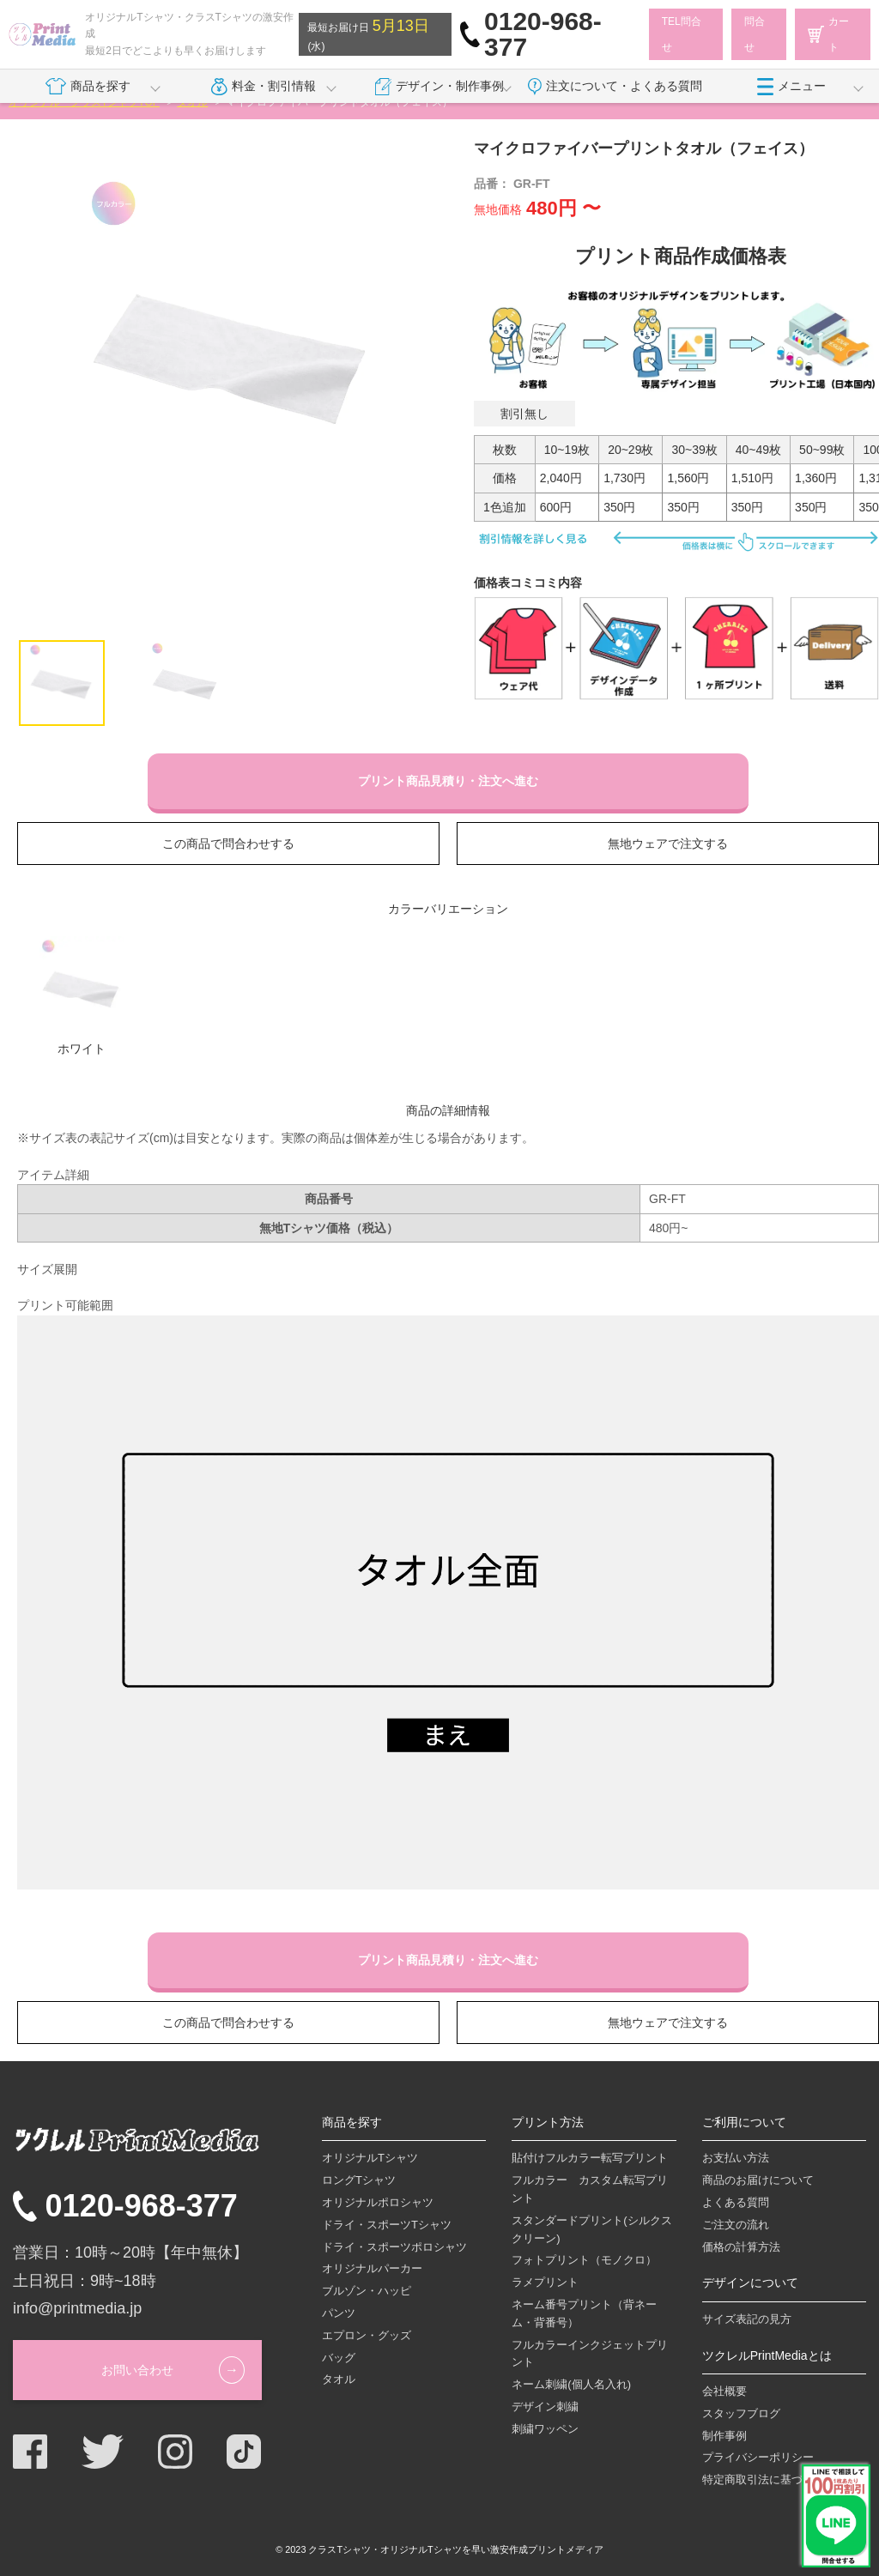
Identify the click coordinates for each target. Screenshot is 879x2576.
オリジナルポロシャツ (377, 2202)
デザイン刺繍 (545, 2406)
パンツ (338, 2313)
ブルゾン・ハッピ (366, 2290)
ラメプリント (545, 2282)
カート (828, 34)
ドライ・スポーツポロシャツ (394, 2246)
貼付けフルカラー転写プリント (590, 2157)
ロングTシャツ (359, 2180)
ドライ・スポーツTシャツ (387, 2224)
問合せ (754, 34)
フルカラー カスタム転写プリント (590, 2189)
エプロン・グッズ (366, 2335)
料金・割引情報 (263, 86)
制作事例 (724, 2435)
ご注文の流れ (735, 2224)
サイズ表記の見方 (746, 2319)
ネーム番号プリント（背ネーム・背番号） (584, 2313)
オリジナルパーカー (372, 2268)
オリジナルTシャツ (370, 2157)
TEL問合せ (681, 34)
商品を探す (87, 86)
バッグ (338, 2357)
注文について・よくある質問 (615, 86)
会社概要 (724, 2391)
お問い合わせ (137, 2370)
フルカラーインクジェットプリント (590, 2353)
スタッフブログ (741, 2413)
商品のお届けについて (758, 2180)
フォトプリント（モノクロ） (584, 2259)
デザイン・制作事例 (440, 86)
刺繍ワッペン (545, 2428)
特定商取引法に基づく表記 (769, 2479)
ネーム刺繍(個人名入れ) (571, 2384)
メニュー (791, 86)
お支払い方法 (735, 2157)
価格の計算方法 (741, 2246)
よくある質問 (735, 2202)
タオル (338, 2379)
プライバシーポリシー (758, 2457)
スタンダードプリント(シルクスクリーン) (591, 2229)
